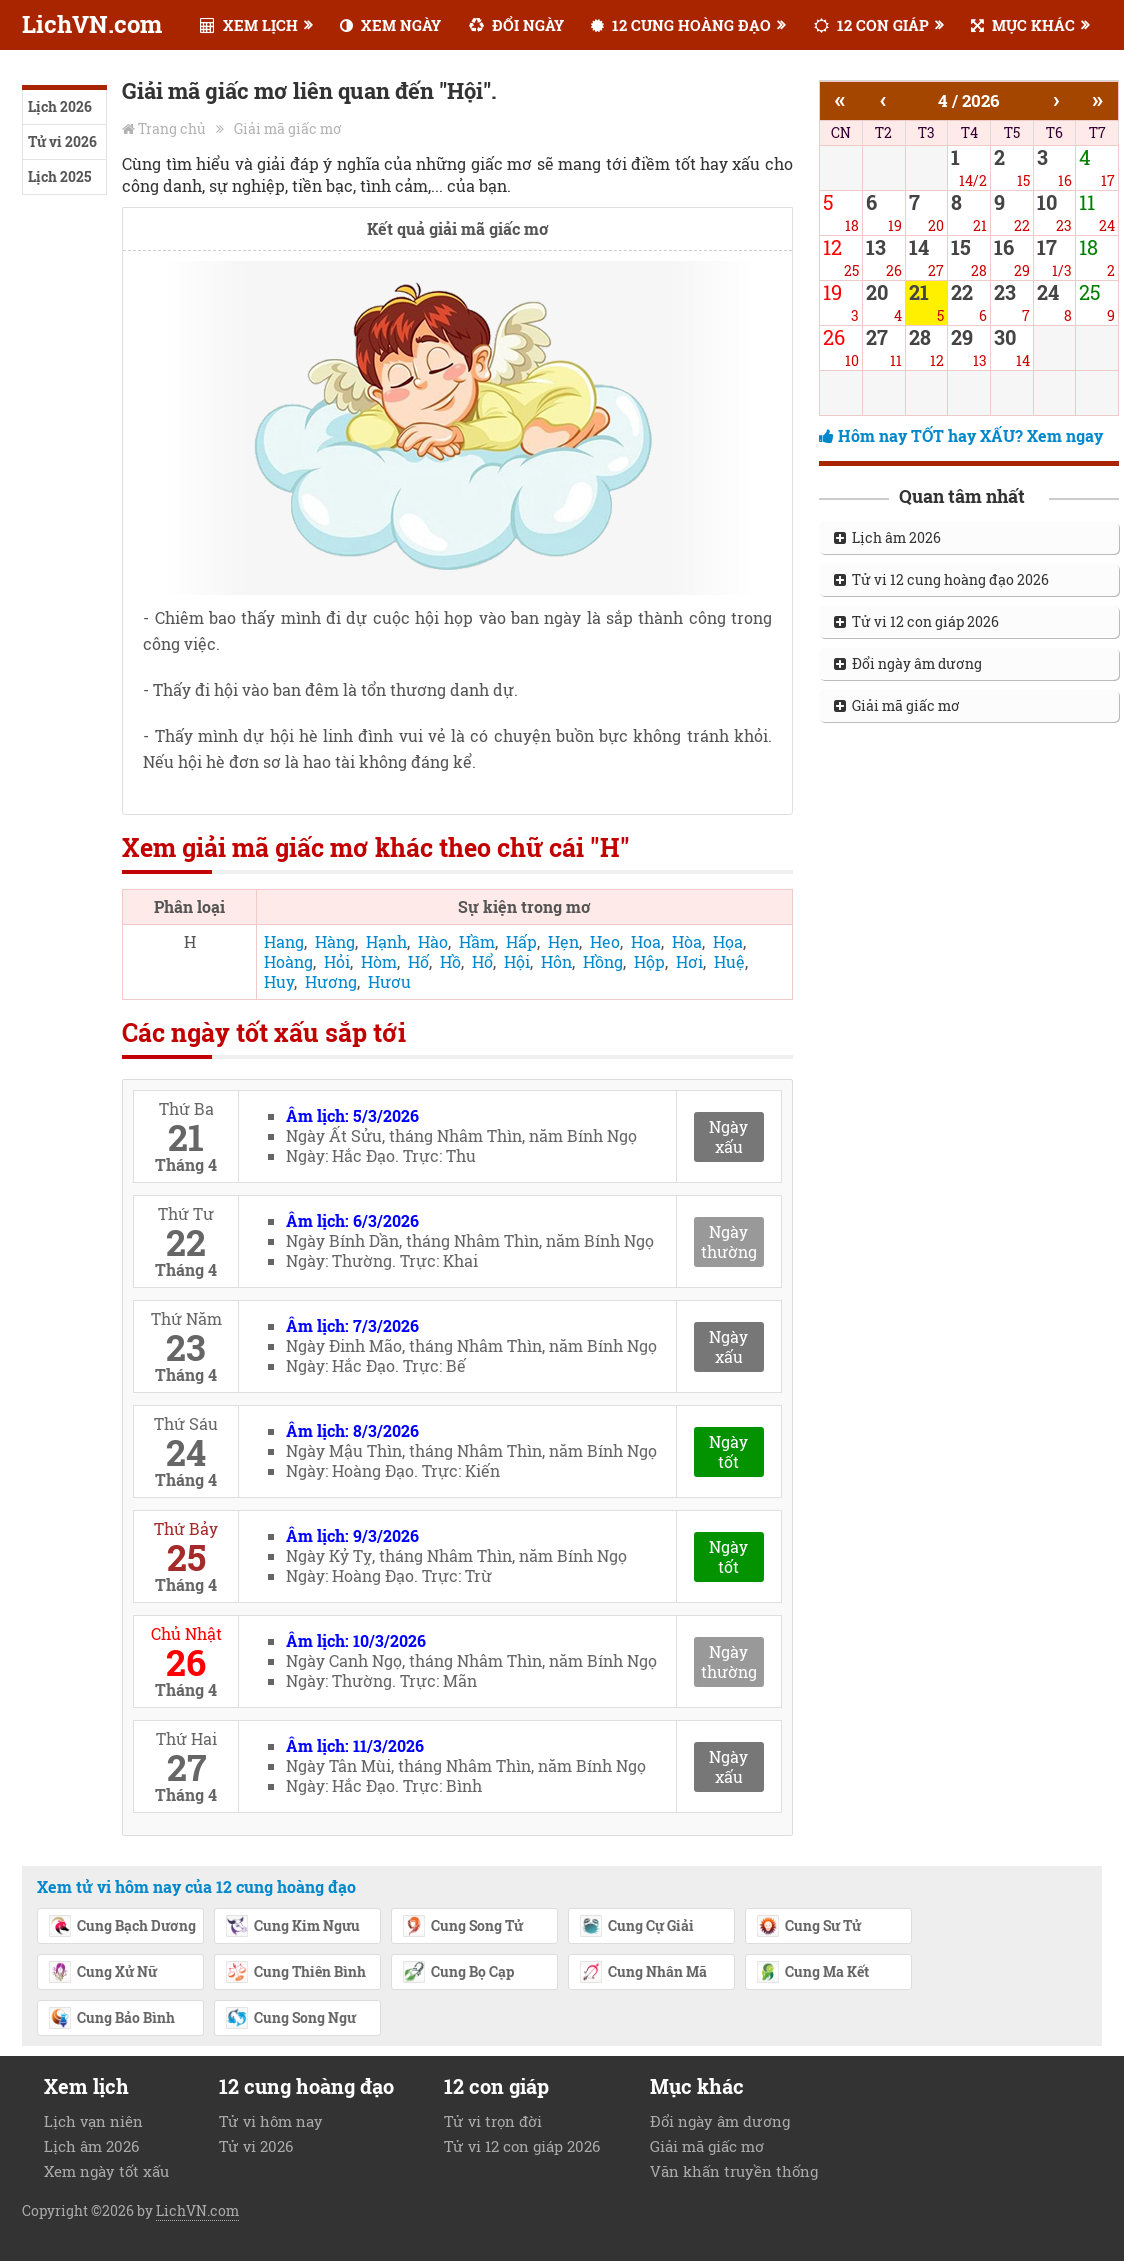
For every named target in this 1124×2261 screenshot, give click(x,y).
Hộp (649, 961)
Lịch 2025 (59, 176)
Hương (331, 981)
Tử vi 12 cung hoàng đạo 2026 (941, 579)
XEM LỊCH (249, 25)
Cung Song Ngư (290, 2019)
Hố (418, 961)
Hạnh (386, 941)
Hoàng (288, 961)
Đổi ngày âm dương (908, 663)
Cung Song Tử (462, 1927)
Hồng (603, 961)
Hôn (556, 961)
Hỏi (337, 961)
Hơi (689, 961)
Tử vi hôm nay (271, 2121)
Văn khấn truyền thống (734, 2171)
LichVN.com (92, 24)
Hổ (482, 961)
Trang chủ (172, 128)
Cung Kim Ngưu (292, 1927)
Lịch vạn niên (93, 2121)
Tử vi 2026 (62, 141)
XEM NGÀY (390, 25)
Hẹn (563, 941)
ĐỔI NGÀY (516, 25)
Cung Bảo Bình (111, 2019)
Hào (433, 941)
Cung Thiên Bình (295, 1973)
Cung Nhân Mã (643, 1973)
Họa (728, 941)
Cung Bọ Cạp (458, 1973)
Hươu (389, 981)
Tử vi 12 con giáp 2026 (916, 621)
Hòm (379, 961)
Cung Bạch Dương (122, 1927)
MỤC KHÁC (1023, 25)
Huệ (729, 961)
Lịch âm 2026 (887, 537)
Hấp (521, 941)
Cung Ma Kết (812, 1973)
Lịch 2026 (60, 106)
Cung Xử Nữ (102, 1973)
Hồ (450, 961)
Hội (517, 961)
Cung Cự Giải (636, 1927)
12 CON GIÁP (871, 25)
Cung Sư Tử (808, 1927)
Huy (279, 981)
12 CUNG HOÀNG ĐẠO (681, 25)
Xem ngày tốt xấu (106, 2171)
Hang (284, 941)
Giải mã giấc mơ (288, 128)
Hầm (477, 941)
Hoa (646, 941)
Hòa (687, 941)
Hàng (335, 941)
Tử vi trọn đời (493, 2121)
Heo (605, 941)
